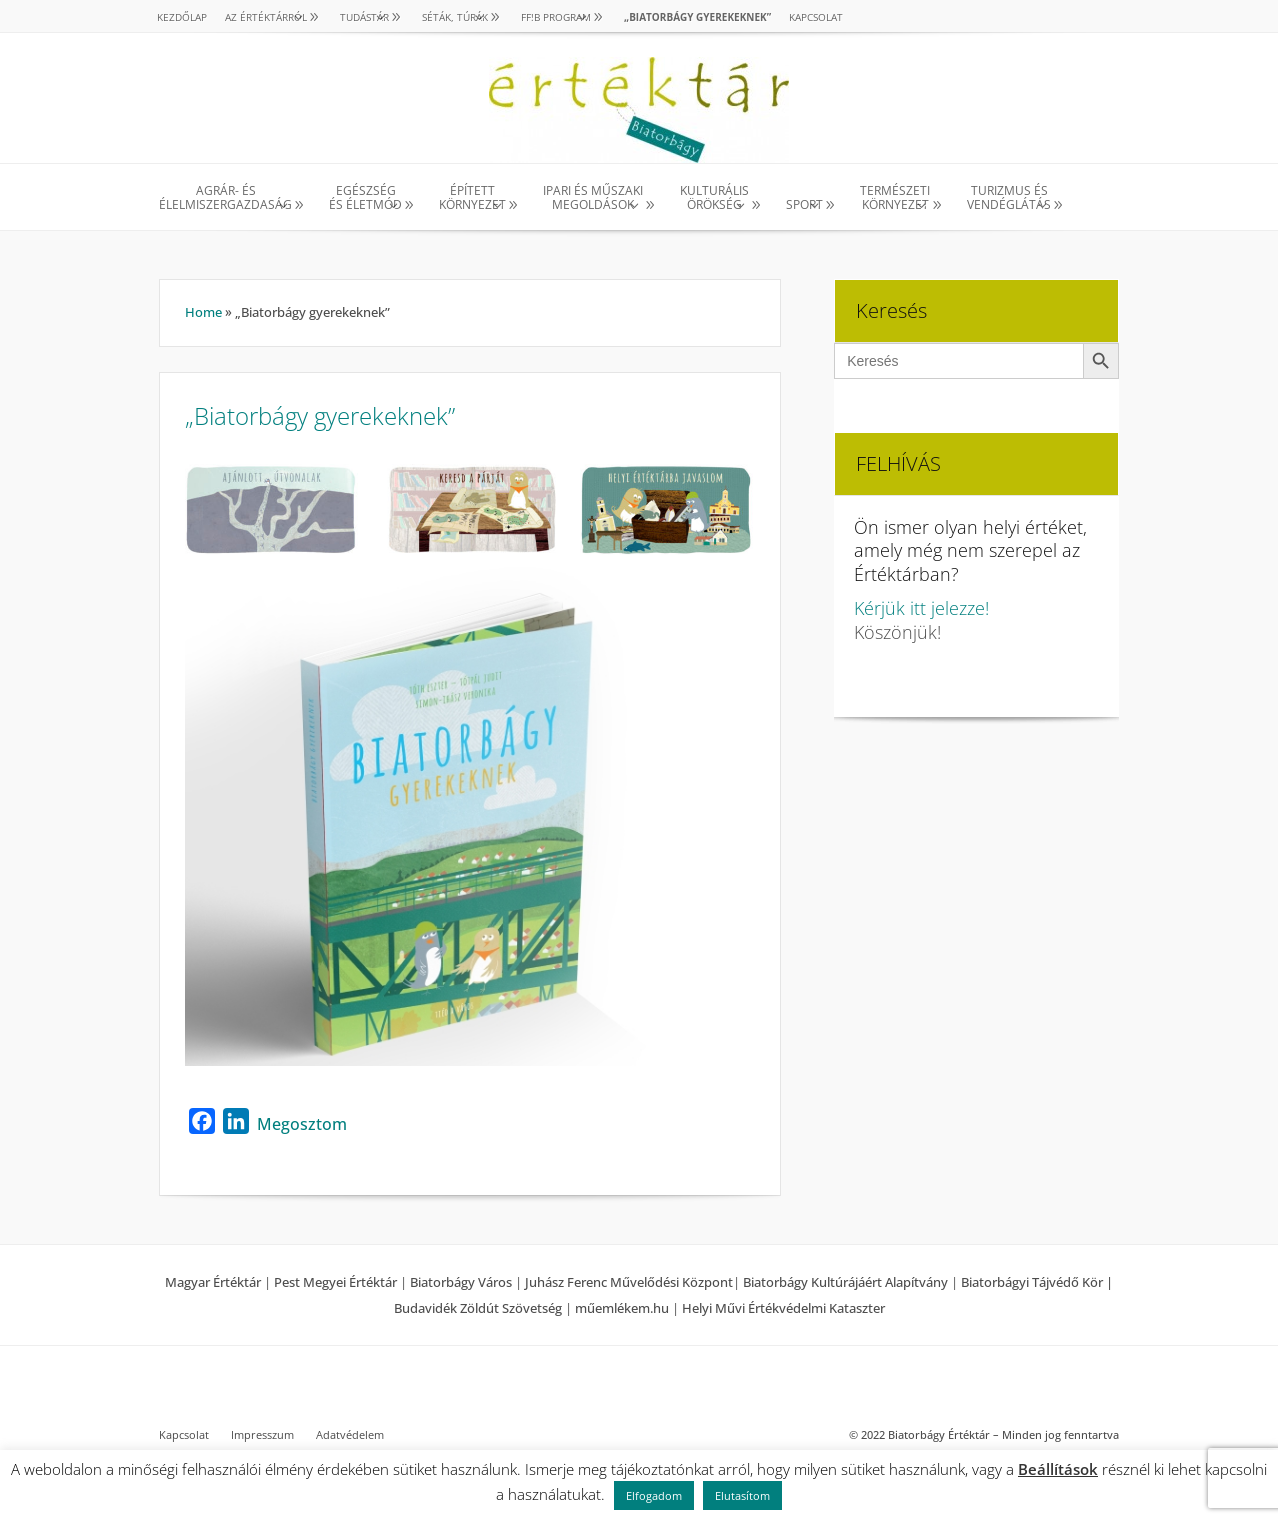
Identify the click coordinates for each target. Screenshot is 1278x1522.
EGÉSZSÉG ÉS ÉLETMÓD (365, 198)
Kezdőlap (182, 17)
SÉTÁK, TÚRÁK (455, 17)
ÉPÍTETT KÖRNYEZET (472, 198)
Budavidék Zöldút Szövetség (479, 1308)
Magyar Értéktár (213, 1282)
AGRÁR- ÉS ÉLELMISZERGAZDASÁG (225, 198)
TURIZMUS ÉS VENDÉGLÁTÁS (1009, 198)
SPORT (804, 204)
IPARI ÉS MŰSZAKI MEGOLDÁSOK (593, 198)
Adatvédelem (350, 1435)
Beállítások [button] (1058, 1469)
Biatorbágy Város (461, 1282)
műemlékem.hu (622, 1308)
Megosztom (302, 1124)
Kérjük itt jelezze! (921, 608)
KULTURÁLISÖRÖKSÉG (714, 198)
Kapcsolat (816, 17)
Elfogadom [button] (654, 1495)
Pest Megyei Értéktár (335, 1282)
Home (203, 312)
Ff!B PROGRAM (556, 17)
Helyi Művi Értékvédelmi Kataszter (783, 1308)
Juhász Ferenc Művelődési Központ (629, 1282)
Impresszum (262, 1435)
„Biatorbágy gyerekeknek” (697, 17)
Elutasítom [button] (742, 1495)
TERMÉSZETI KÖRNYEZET (895, 198)
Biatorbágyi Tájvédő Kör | (1037, 1282)
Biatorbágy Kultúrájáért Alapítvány (845, 1282)
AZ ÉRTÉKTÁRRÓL (266, 17)
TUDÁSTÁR (364, 17)
